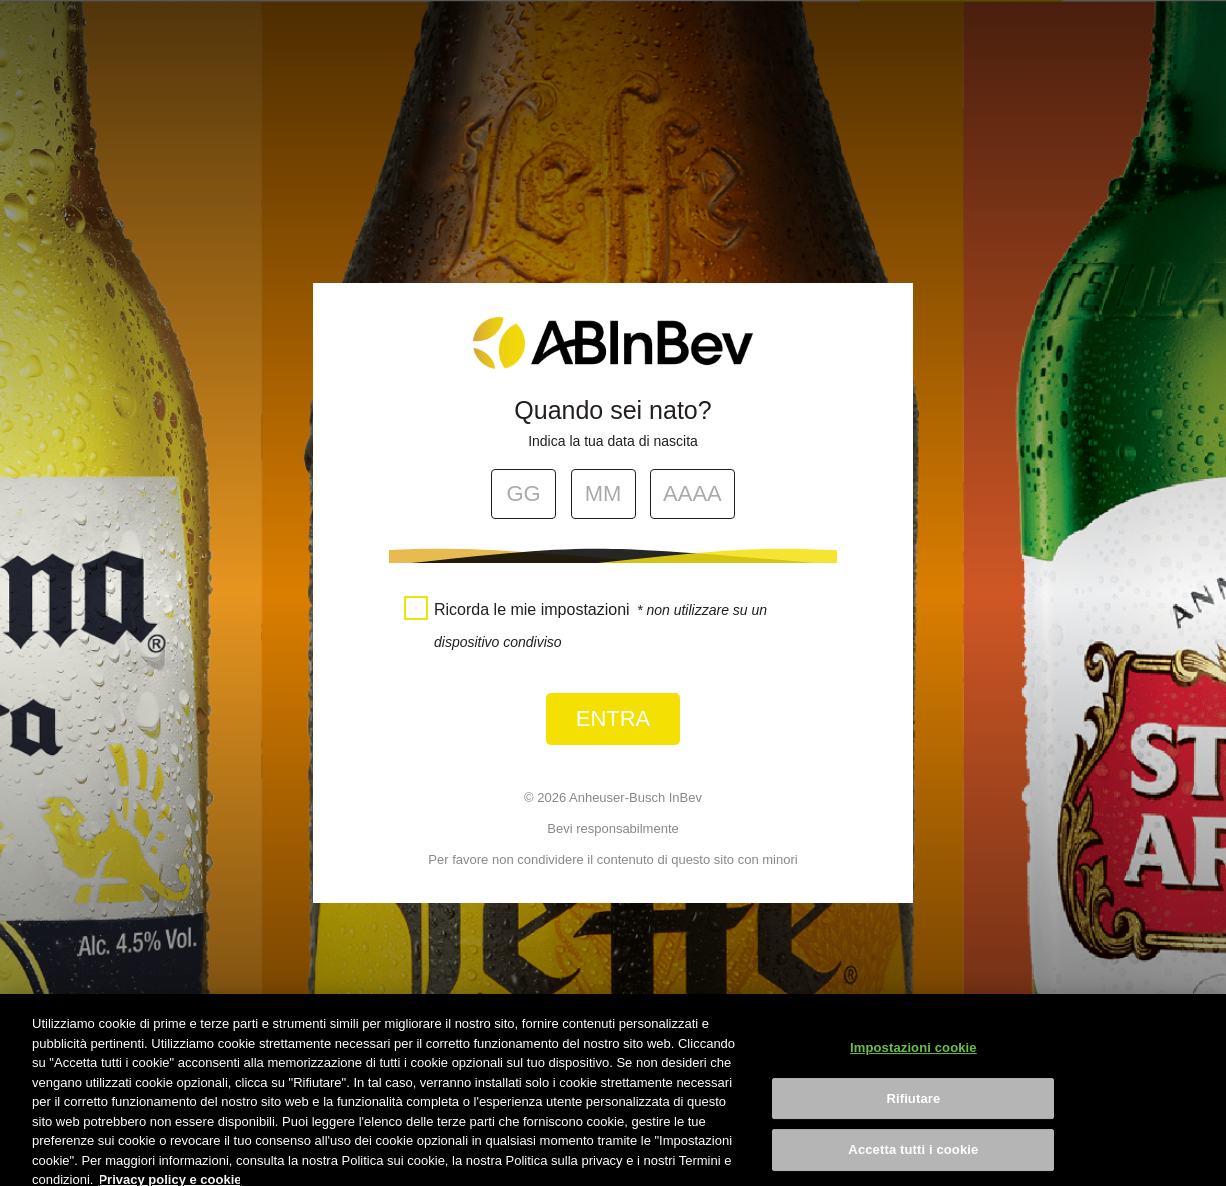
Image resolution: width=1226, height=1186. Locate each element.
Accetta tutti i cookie (913, 1158)
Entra (613, 718)
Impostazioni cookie (913, 1056)
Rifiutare (913, 1107)
